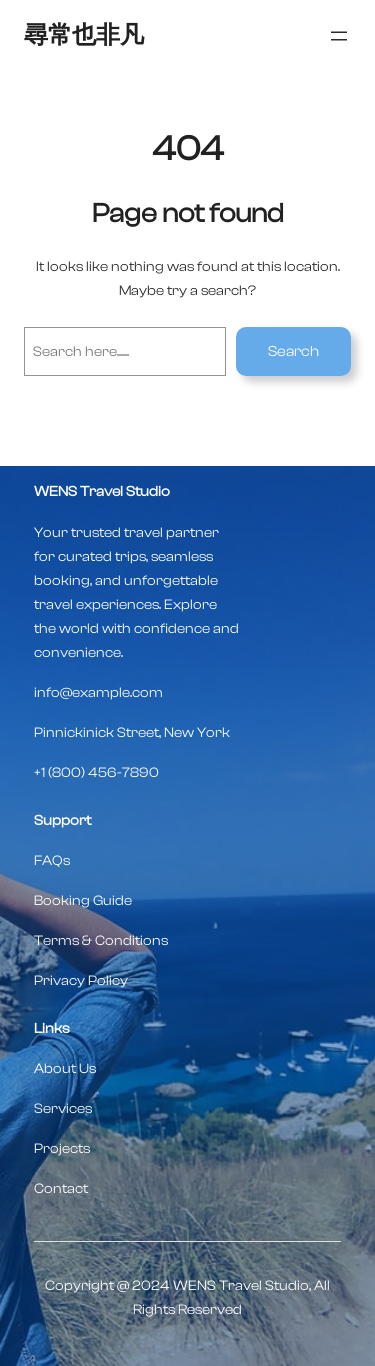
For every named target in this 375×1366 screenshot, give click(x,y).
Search (293, 351)
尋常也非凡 (84, 35)
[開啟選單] (339, 36)
